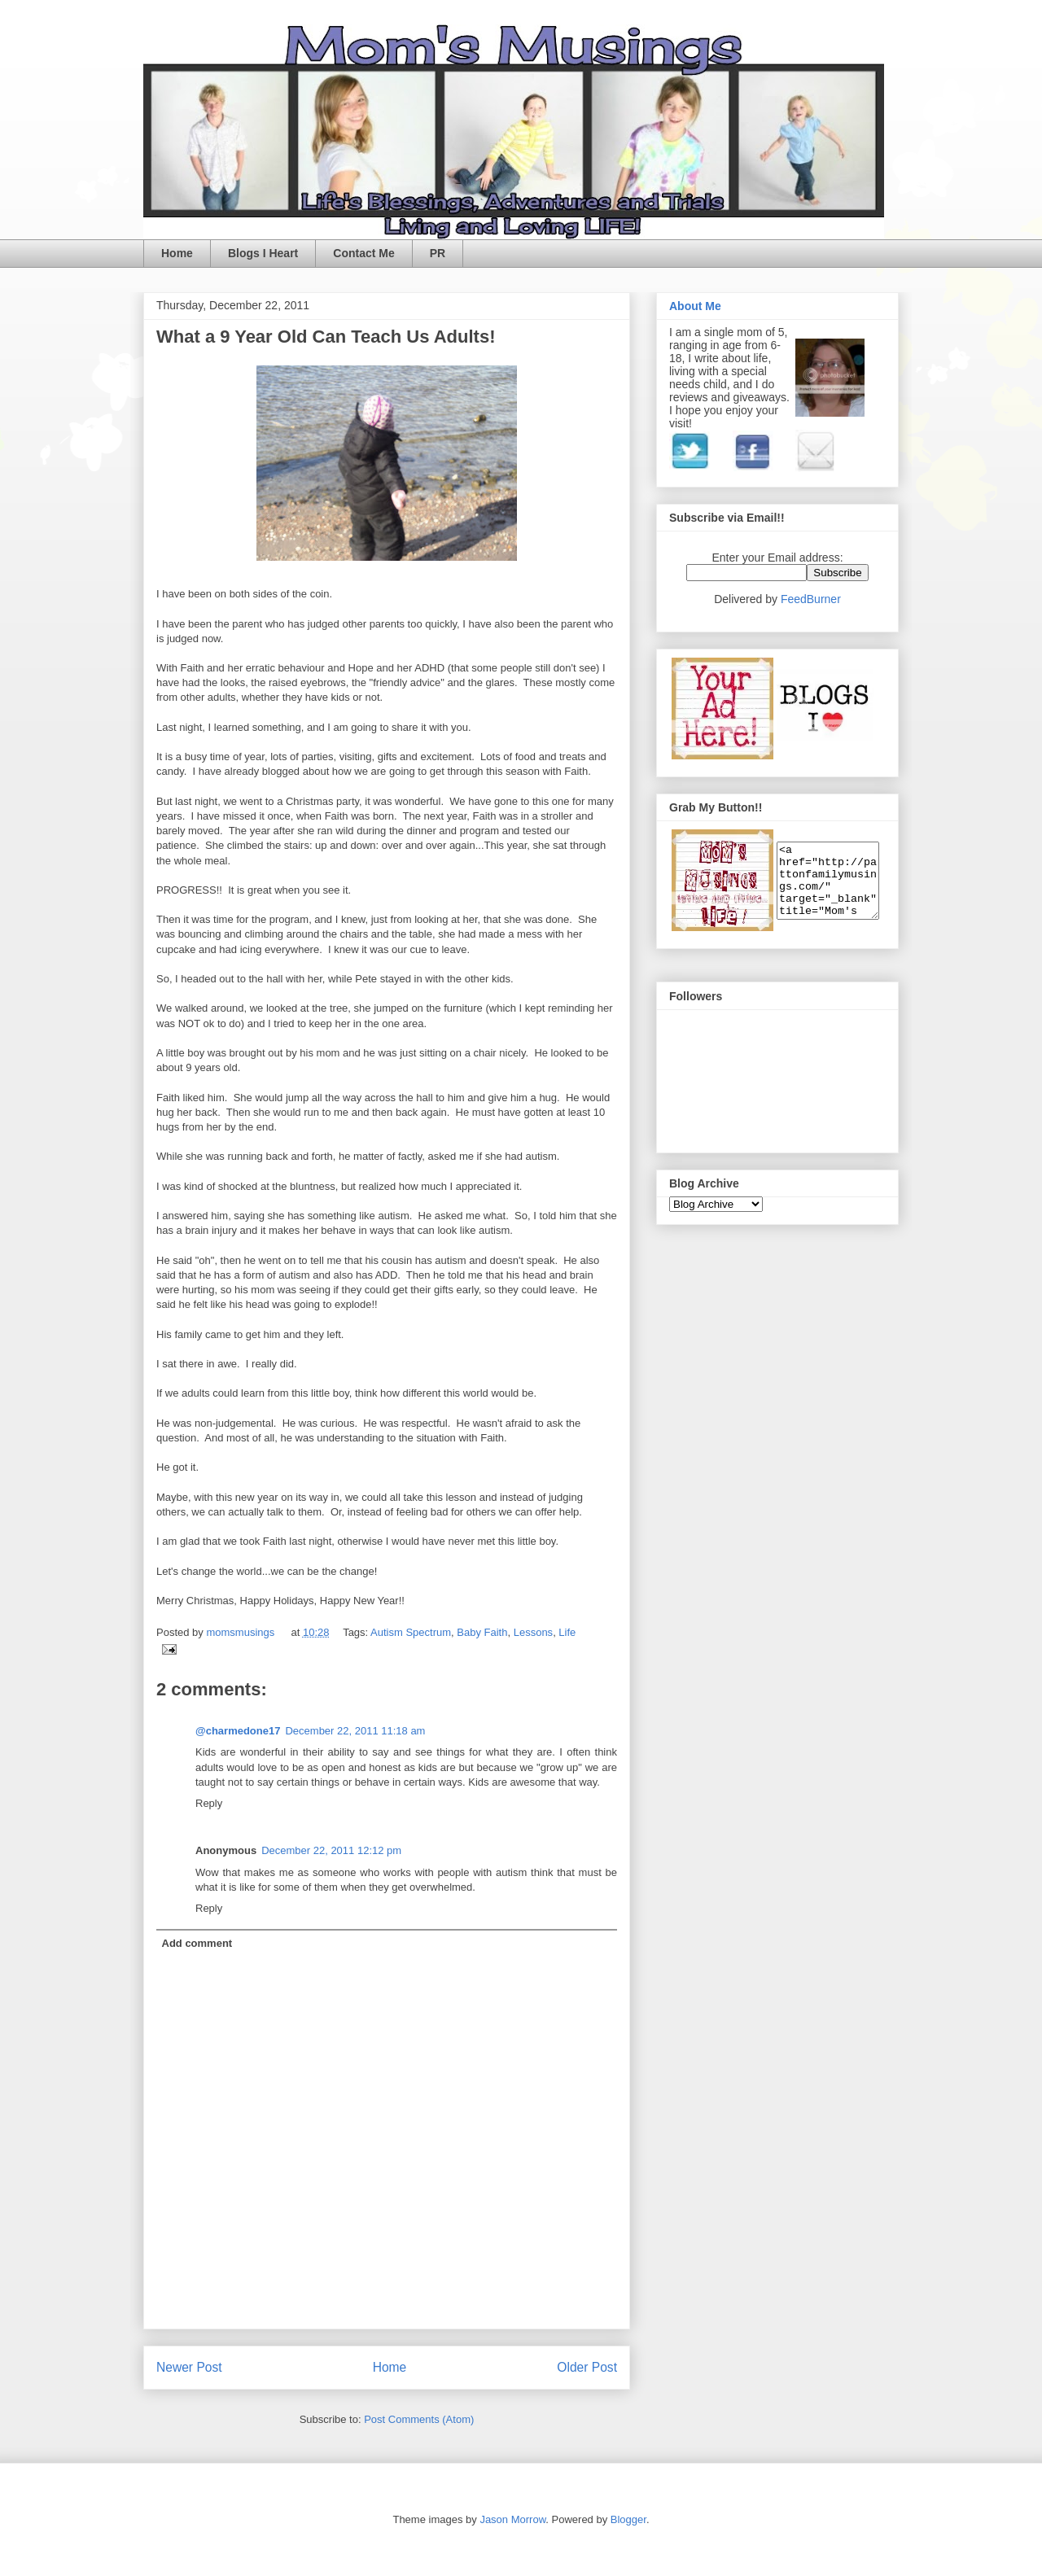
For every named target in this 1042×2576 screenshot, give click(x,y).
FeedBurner (811, 599)
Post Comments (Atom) (419, 2419)
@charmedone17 (237, 1731)
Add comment (197, 1943)
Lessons (533, 1632)
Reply (208, 1803)
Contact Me (363, 253)
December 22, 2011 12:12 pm (331, 1850)
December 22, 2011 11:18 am (355, 1731)
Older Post (587, 2367)
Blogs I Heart (263, 253)
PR (437, 253)
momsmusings (241, 1632)
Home (177, 253)
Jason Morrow (512, 2519)
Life (567, 1632)
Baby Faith (482, 1632)
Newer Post (189, 2367)
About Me (695, 306)
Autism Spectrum (410, 1632)
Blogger (628, 2519)
